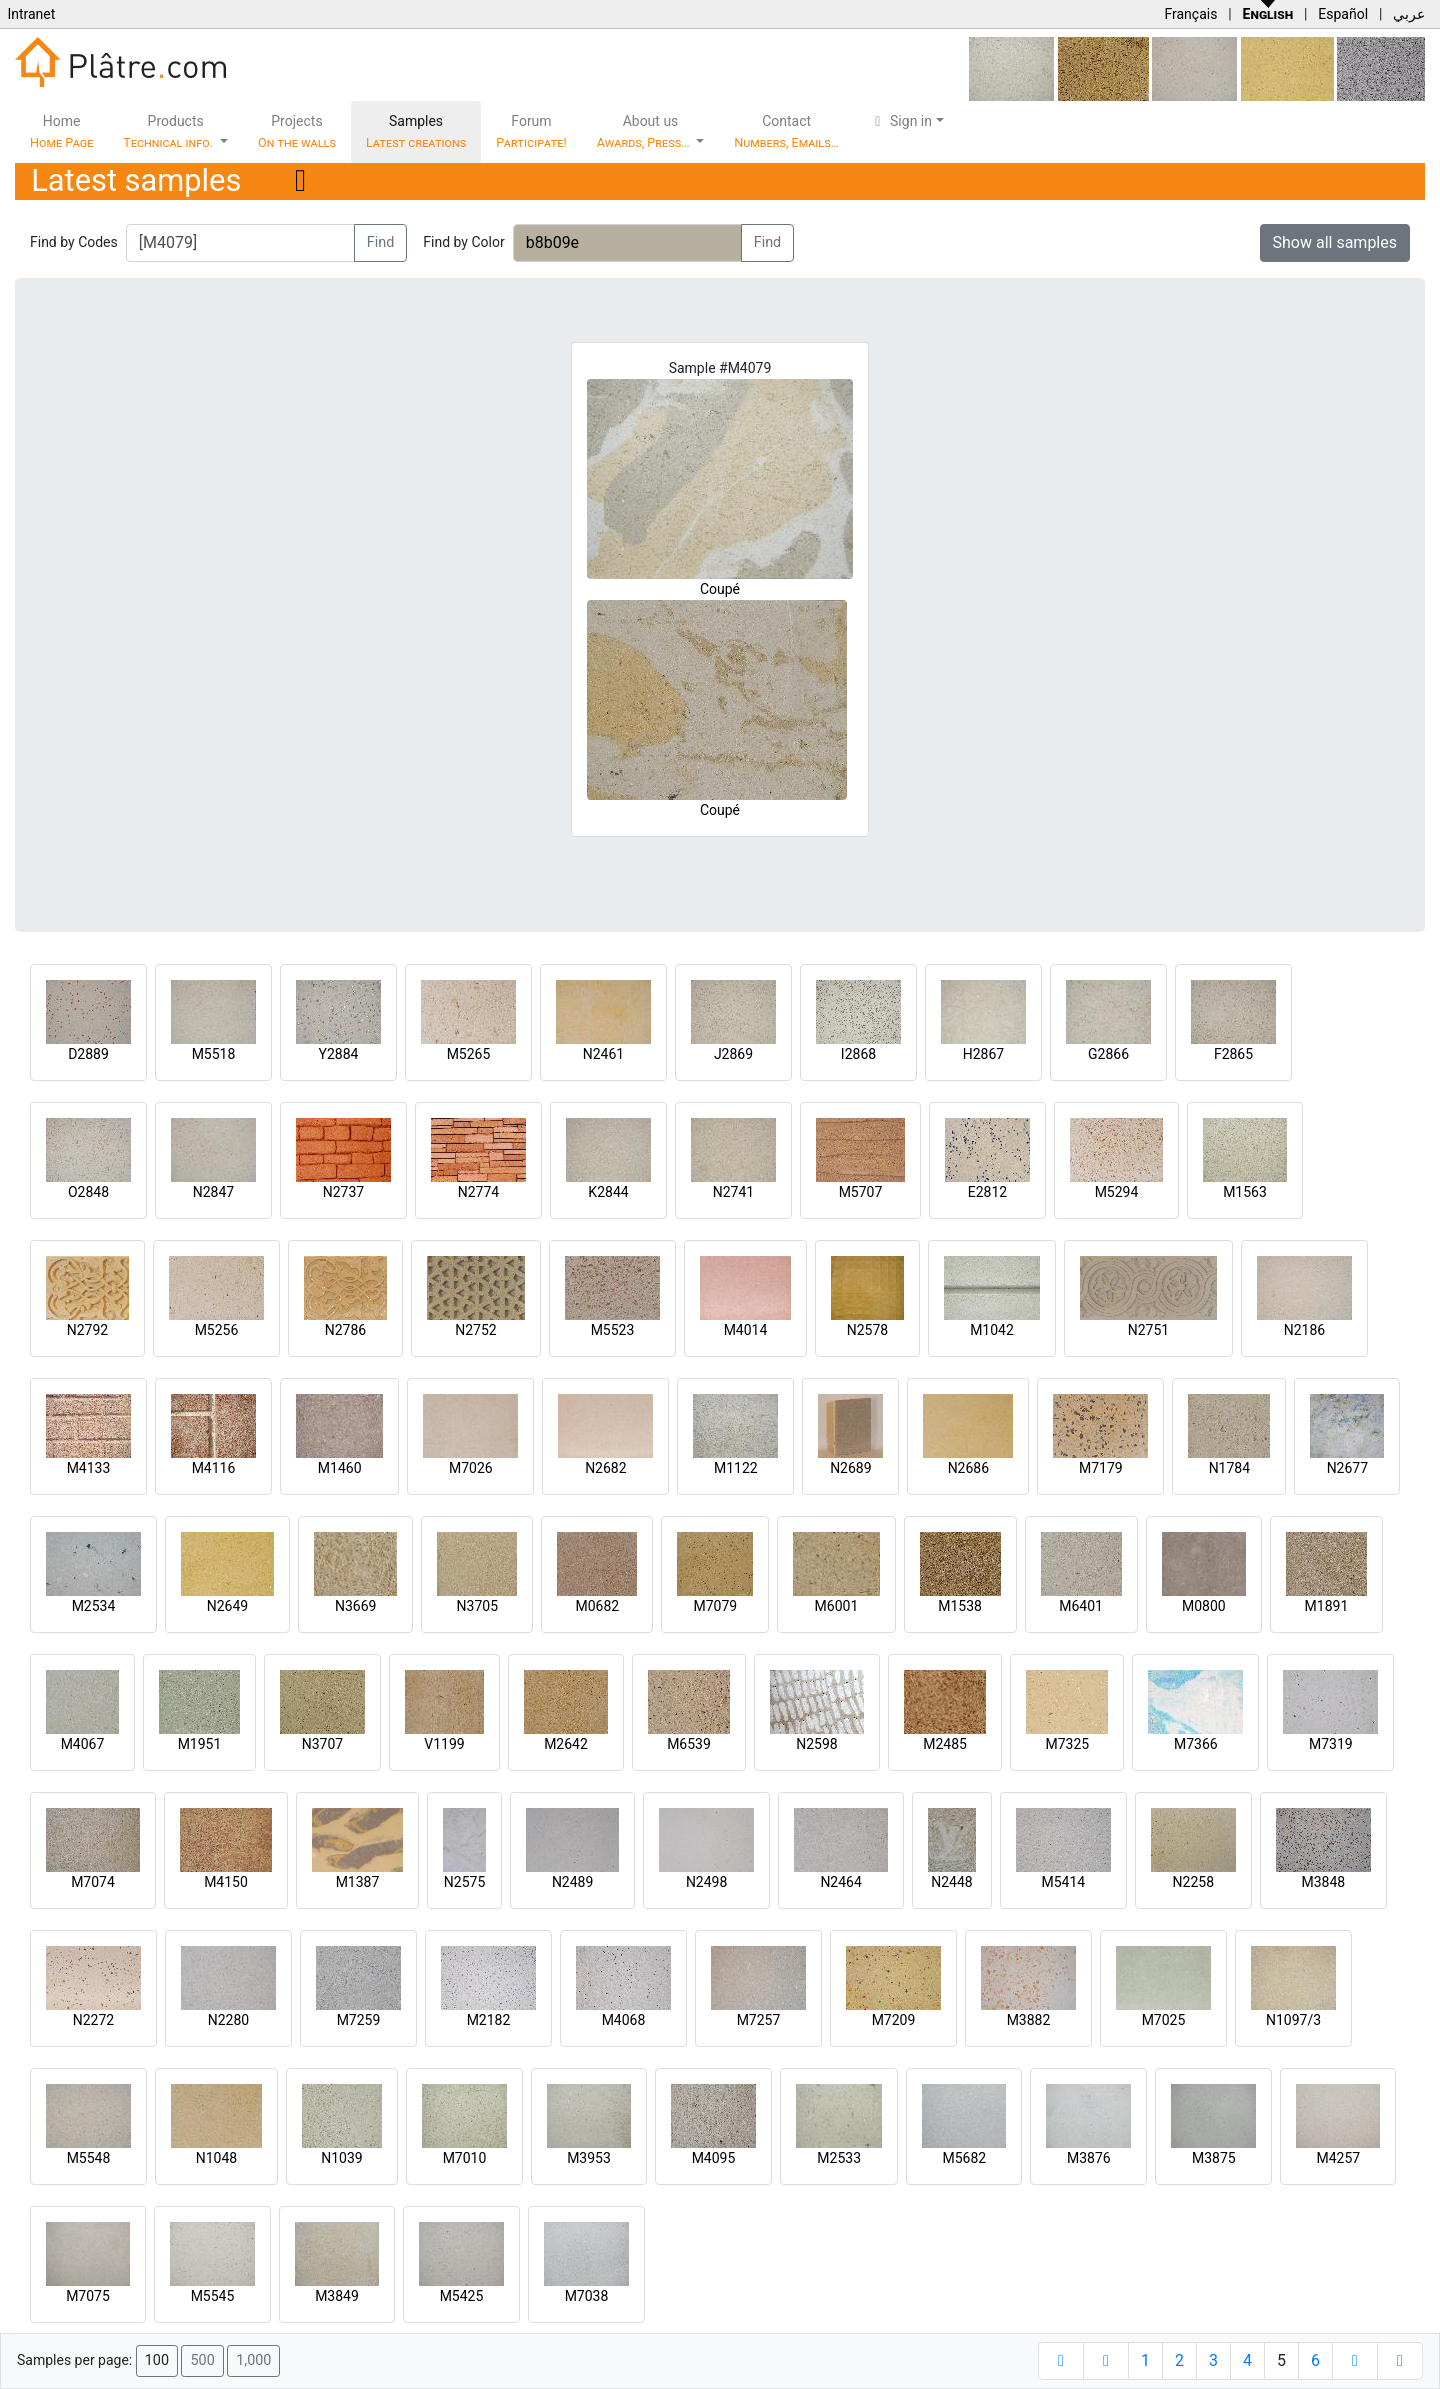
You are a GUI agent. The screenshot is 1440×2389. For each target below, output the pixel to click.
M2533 (839, 2158)
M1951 (200, 1744)
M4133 (89, 1468)
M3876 (1089, 2158)
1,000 (253, 2360)
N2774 (478, 1192)
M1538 (960, 1606)
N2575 (464, 1882)
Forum (531, 131)
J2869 (733, 1054)
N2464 (840, 1882)
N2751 (1148, 1330)
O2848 (88, 1192)
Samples (416, 131)
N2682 (605, 1468)
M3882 (1029, 2020)
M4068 (624, 2020)
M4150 (226, 1882)
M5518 (214, 1054)
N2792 (87, 1330)
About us (645, 131)
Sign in (900, 121)
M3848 (1323, 1882)
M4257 (1338, 2158)
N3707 (322, 1744)
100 (157, 2360)
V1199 (444, 1744)
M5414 (1063, 1882)
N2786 (345, 1330)
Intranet (31, 14)
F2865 (1233, 1054)
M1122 (736, 1468)
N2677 (1347, 1468)
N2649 (227, 1606)
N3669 (355, 1606)
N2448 (951, 1882)
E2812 (987, 1192)
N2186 (1304, 1330)
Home (61, 131)
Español (1343, 14)
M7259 (359, 2020)
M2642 (566, 1744)
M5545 (213, 2296)
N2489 (572, 1882)
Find (381, 242)
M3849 (337, 2296)
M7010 (465, 2158)
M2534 (94, 1606)
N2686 (968, 1468)
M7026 (471, 1468)
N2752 (475, 1330)
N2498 (706, 1882)
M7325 (1067, 1744)
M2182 (489, 2020)
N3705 (477, 1606)
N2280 (228, 2020)
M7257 (759, 2020)
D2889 (88, 1054)
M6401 (1081, 1606)
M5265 (469, 1054)
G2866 (1108, 1054)
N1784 (1229, 1468)
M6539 (689, 1744)
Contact (786, 131)
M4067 (83, 1744)
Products (169, 131)
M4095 (714, 2158)
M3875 (1214, 2158)
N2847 (213, 1192)
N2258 (1193, 1882)
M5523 (613, 1330)
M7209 (894, 2020)
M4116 (214, 1468)
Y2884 (339, 1054)
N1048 (216, 2158)
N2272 (93, 2020)
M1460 (340, 1468)
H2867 (983, 1054)
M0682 (597, 1606)
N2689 (850, 1468)
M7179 (1101, 1468)
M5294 (1117, 1192)
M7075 (88, 2296)
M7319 (1331, 1744)
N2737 (343, 1192)
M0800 (1204, 1606)
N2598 (816, 1744)
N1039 (341, 2158)
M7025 (1164, 2020)
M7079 (715, 1606)
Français (1190, 14)
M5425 (462, 2296)
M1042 (992, 1330)
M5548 (89, 2158)
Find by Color (463, 242)
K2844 (608, 1192)
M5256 (217, 1330)
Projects (297, 131)
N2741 (733, 1192)
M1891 (1327, 1606)
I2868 (858, 1054)
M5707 (861, 1192)
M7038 (587, 2296)
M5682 (964, 2158)
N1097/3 (1293, 2020)
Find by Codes (74, 242)
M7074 (93, 1882)
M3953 (589, 2158)
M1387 (358, 1882)
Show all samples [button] (1335, 242)
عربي (1409, 14)
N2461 (603, 1054)
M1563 (1245, 1192)
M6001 (837, 1606)
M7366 (1196, 1744)
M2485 (945, 1744)
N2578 (867, 1330)
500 (202, 2360)
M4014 (746, 1330)
